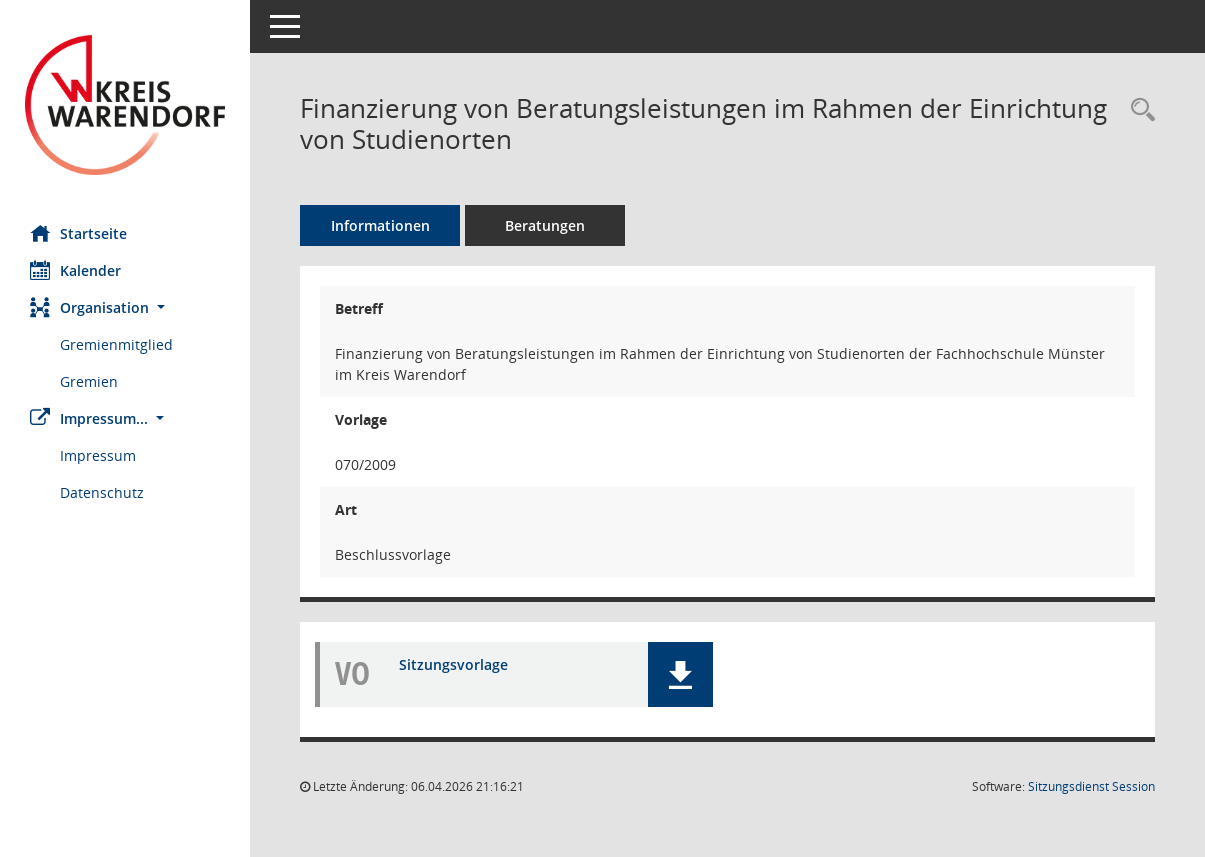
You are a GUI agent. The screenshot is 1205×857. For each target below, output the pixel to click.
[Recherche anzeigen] (1138, 110)
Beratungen (545, 225)
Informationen (380, 225)
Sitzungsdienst (1091, 786)
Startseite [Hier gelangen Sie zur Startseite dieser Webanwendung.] (78, 233)
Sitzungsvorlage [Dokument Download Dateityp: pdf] (453, 664)
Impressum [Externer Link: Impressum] (98, 455)
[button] (125, 307)
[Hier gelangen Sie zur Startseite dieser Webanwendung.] (125, 105)
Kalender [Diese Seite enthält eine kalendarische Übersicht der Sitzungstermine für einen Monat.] (75, 270)
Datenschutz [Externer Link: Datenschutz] (102, 492)
